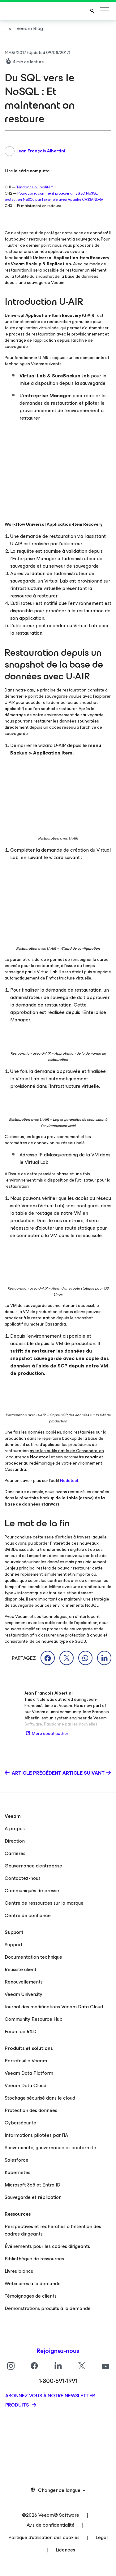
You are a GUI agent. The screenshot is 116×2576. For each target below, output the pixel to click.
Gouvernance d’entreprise (33, 1866)
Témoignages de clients (31, 2296)
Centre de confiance (28, 1915)
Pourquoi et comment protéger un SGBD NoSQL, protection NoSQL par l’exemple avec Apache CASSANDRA (54, 196)
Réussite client (21, 1969)
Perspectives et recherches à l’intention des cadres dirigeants (53, 2230)
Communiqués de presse (32, 1890)
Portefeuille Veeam (26, 2060)
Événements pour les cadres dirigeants (47, 2246)
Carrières (15, 1853)
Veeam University (23, 1994)
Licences (65, 2550)
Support (14, 1944)
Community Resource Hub (33, 2019)
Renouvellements (24, 1982)
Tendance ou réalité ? (34, 187)
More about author (46, 1733)
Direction (15, 1841)
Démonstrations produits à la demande (48, 2308)
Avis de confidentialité (51, 2525)
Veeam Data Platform (29, 2073)
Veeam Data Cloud (25, 2085)
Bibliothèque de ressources (34, 2258)
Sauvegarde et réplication (33, 2197)
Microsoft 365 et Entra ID (32, 2185)
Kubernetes (17, 2172)
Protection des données (31, 2110)
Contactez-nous (23, 1878)
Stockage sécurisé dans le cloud (40, 2098)
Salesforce (16, 2160)
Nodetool (69, 1480)
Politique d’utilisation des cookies (43, 2537)
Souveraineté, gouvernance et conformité (50, 2147)
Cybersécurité (20, 2123)
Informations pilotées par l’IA (36, 2135)
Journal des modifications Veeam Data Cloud (54, 2006)
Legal (102, 2537)
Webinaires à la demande (33, 2283)
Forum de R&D (21, 2031)
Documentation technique (33, 1957)
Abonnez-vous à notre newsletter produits (50, 2400)
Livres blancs (19, 2271)
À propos (15, 1828)
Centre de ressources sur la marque (44, 1903)
